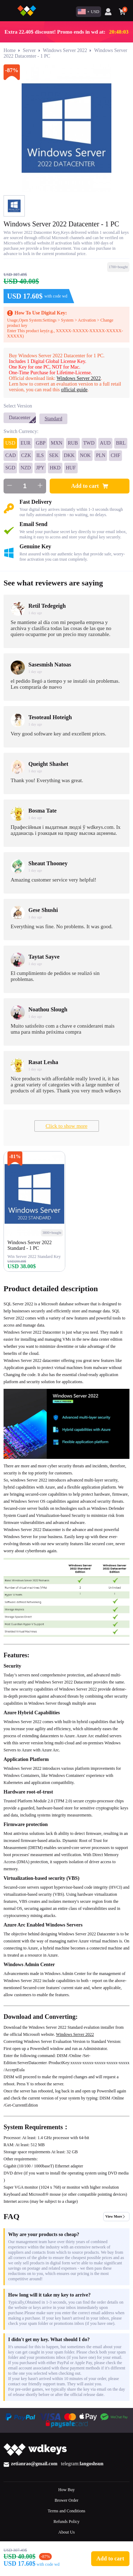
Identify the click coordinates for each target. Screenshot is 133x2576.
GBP (40, 443)
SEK (54, 455)
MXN (56, 443)
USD (10, 443)
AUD (105, 443)
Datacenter (20, 417)
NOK (85, 455)
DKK (69, 455)
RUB (73, 443)
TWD (89, 443)
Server (29, 50)
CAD (10, 455)
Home (10, 50)
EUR (26, 443)
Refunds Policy (67, 2521)
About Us (66, 2532)
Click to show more (67, 1126)
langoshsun (92, 2463)
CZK (26, 455)
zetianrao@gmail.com (34, 2463)
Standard (53, 418)
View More (113, 2216)
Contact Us (66, 2542)
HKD (55, 467)
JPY (40, 467)
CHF (115, 455)
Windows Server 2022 (65, 50)
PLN (100, 455)
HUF (71, 467)
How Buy (66, 2489)
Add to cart (89, 486)
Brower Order (66, 2500)
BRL (121, 443)
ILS (40, 455)
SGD (10, 467)
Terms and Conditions (66, 2510)
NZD (26, 467)
